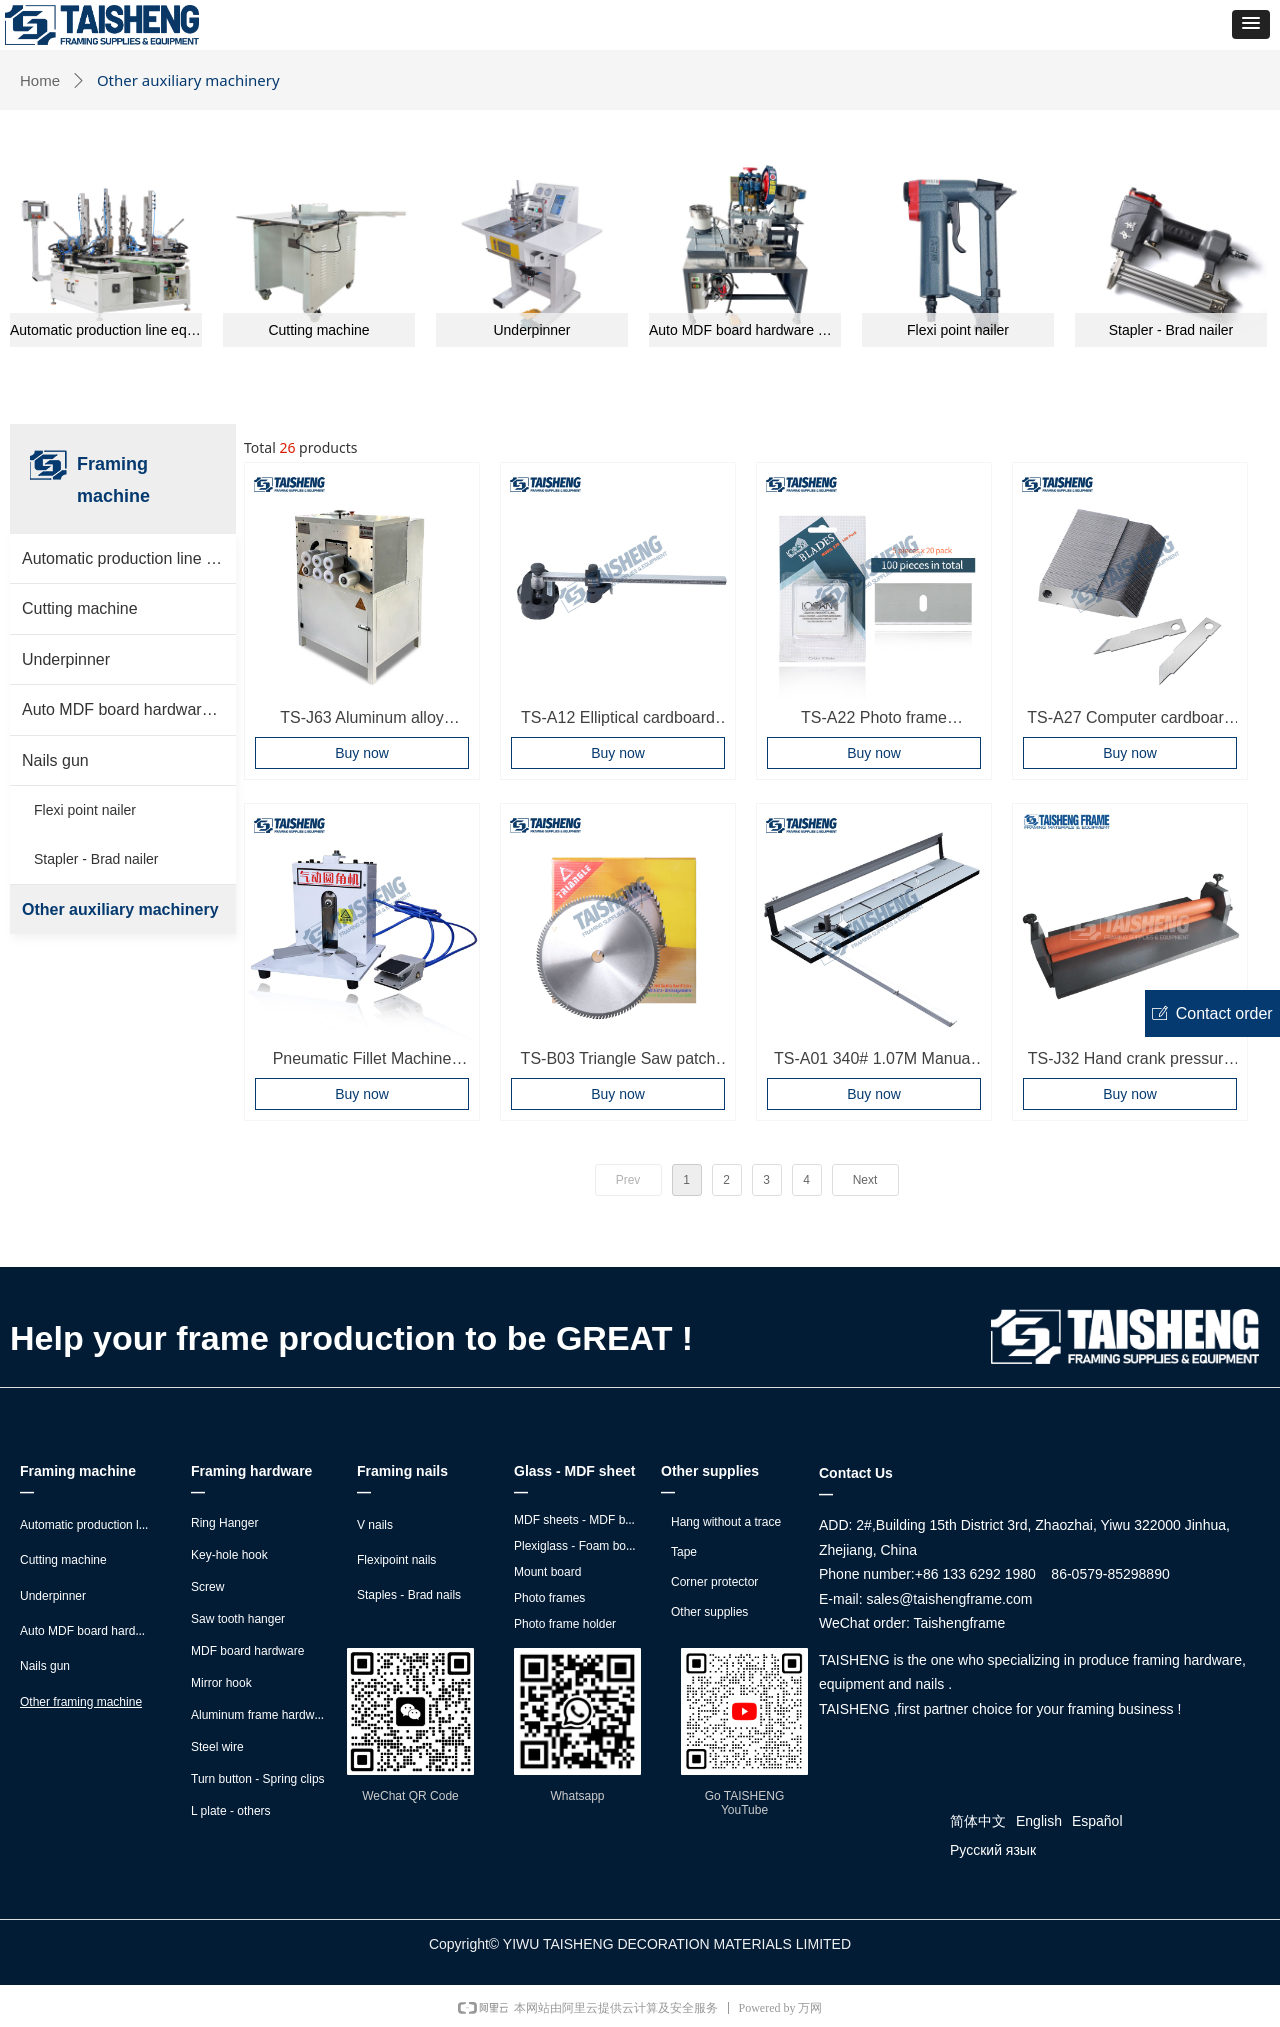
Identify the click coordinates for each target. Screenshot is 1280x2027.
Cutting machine (318, 330)
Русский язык (993, 1850)
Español (1097, 1821)
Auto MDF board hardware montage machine (745, 330)
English (1039, 1821)
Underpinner (531, 330)
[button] (1251, 24)
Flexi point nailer (958, 330)
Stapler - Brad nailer (1171, 330)
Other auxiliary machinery (120, 909)
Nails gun (55, 760)
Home (40, 80)
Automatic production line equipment (106, 330)
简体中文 (978, 1821)
